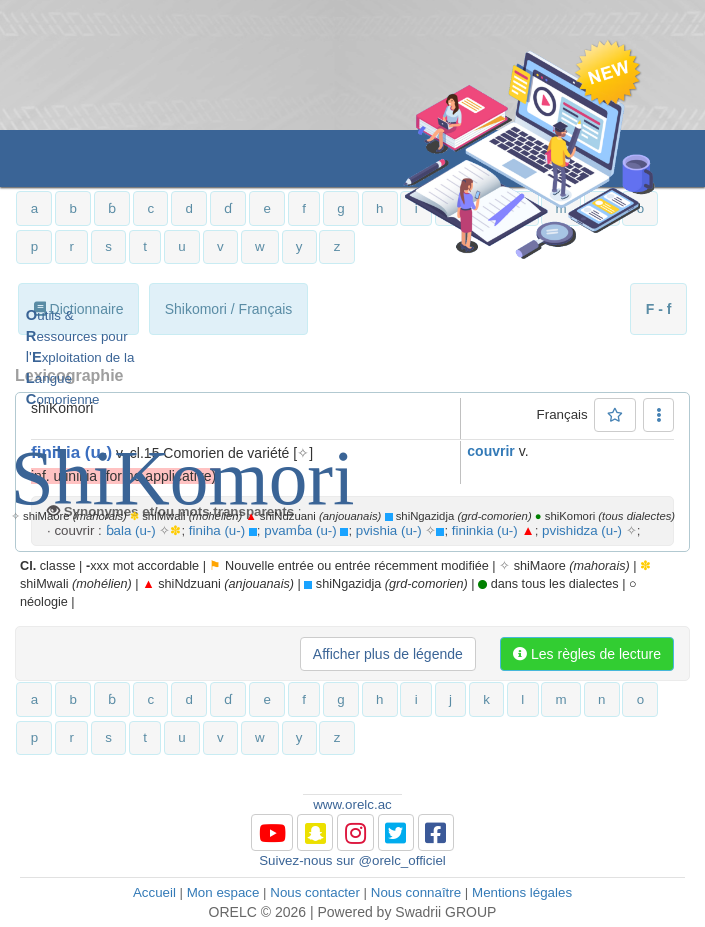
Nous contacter (315, 892)
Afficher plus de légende (388, 654)
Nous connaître (416, 892)
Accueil (154, 892)
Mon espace (223, 892)
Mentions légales (522, 892)
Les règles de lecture (587, 654)
